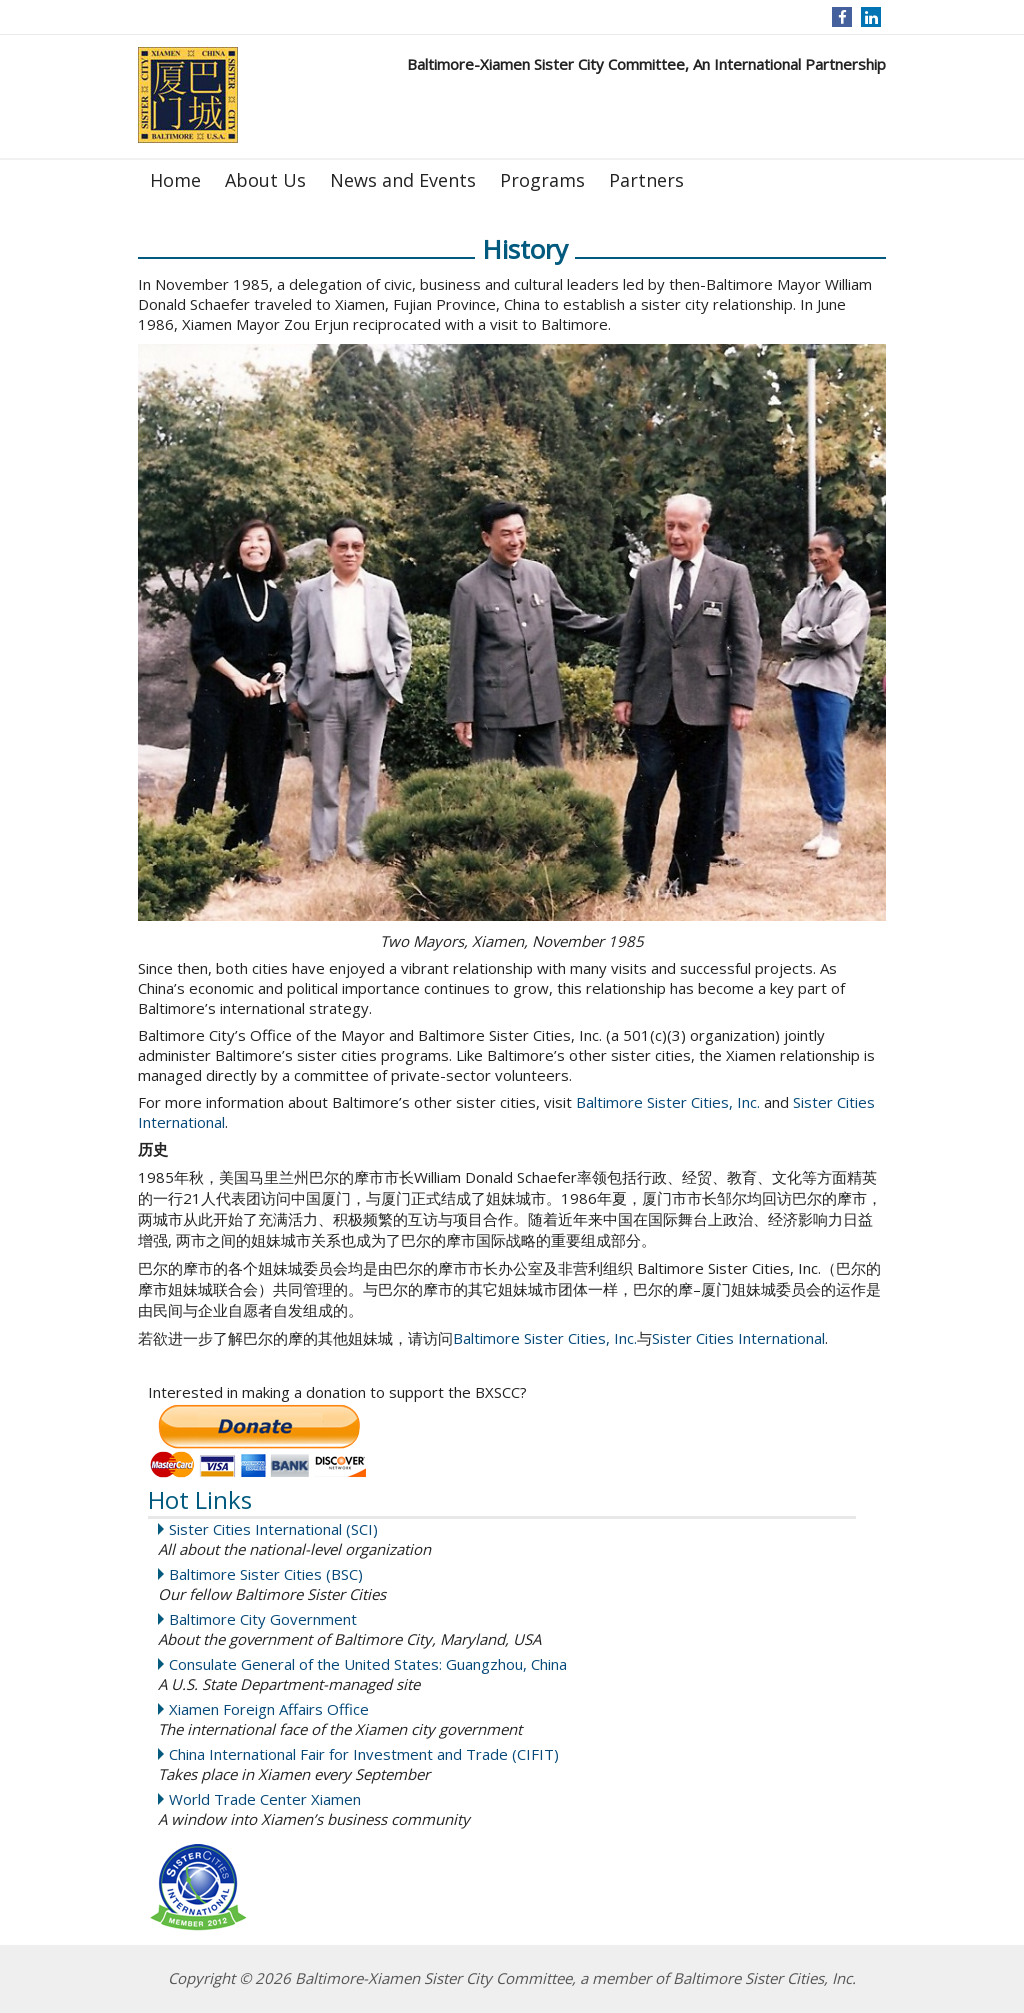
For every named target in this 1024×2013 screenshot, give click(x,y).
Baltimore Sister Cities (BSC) (266, 1574)
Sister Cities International (738, 1338)
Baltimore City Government (263, 1619)
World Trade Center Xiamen (265, 1799)
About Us (265, 180)
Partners (646, 180)
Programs (542, 180)
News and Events (403, 180)
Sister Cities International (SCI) (273, 1529)
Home (175, 180)
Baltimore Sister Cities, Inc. (668, 1102)
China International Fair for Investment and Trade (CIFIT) (364, 1754)
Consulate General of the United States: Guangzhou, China (368, 1664)
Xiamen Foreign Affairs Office (269, 1709)
